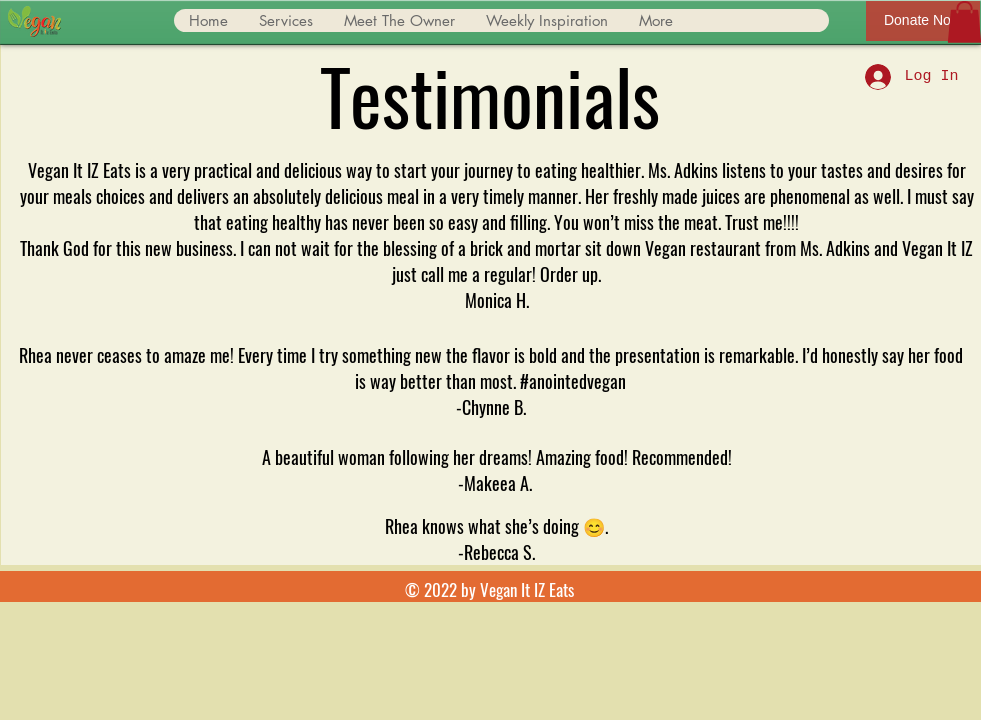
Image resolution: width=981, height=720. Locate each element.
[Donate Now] (923, 21)
